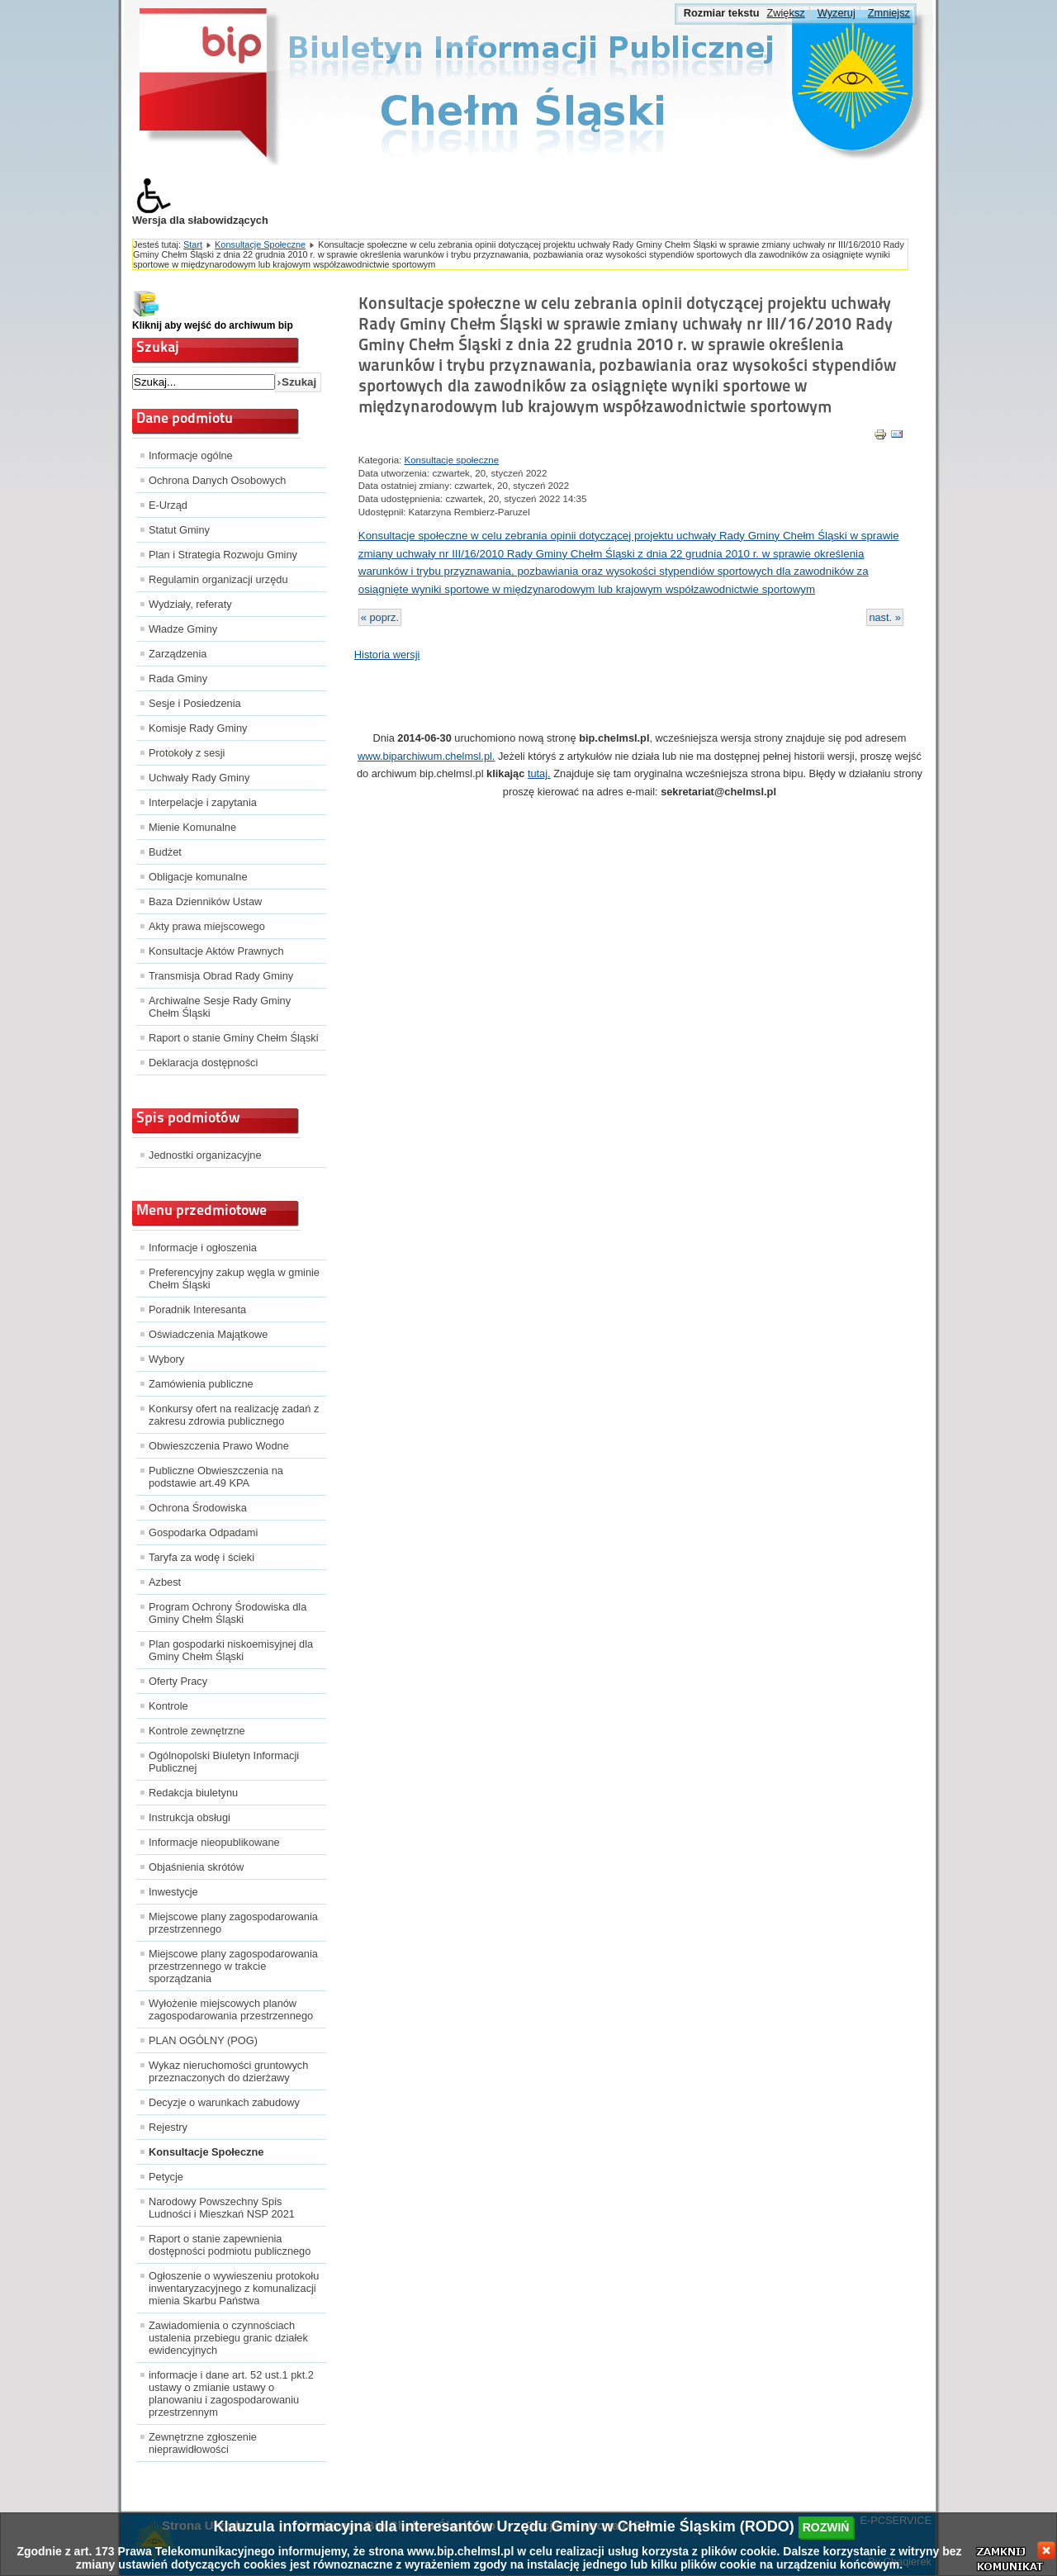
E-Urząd (168, 505)
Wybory (166, 1359)
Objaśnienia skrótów (196, 1867)
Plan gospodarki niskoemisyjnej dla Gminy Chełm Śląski (231, 1650)
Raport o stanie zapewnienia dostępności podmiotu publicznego (229, 2244)
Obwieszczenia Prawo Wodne (219, 1446)
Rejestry (168, 2127)
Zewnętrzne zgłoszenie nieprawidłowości (203, 2443)
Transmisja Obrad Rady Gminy (221, 976)
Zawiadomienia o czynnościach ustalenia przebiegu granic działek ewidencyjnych (228, 2337)
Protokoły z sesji (187, 753)
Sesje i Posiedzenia (195, 703)
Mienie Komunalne (192, 827)
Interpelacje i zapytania (203, 802)
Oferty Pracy (178, 1681)
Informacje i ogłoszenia (203, 1247)
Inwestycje (173, 1892)
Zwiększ (785, 13)
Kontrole (168, 1706)
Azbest (165, 1582)
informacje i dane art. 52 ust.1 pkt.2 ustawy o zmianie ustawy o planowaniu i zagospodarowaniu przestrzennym (231, 2393)
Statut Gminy (179, 530)
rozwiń (826, 2527)
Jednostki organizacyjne (205, 1155)
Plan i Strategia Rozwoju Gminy (223, 554)
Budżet (165, 852)
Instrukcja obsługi (189, 1817)
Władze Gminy (183, 629)
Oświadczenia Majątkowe (208, 1334)
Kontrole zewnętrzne (197, 1730)
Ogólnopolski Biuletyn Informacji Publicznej (224, 1761)
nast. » (884, 617)
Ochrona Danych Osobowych (217, 480)
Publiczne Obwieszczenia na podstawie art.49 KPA (216, 1476)
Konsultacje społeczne (452, 460)
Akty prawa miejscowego (207, 926)
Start (192, 244)
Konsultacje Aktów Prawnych (216, 951)
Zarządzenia (177, 654)
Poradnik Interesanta (197, 1309)
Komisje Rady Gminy (198, 728)
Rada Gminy (178, 678)
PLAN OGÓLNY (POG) (203, 2040)
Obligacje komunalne (198, 877)
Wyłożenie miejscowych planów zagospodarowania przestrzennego (231, 2009)
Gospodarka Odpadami (203, 1532)
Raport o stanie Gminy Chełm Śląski (234, 1038)
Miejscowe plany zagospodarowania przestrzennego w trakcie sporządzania (233, 1966)
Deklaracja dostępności (203, 1062)
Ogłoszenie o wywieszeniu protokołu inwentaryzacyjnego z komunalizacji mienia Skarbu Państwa (234, 2288)
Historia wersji (387, 654)
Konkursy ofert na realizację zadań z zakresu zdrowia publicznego (234, 1414)
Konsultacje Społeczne (260, 244)
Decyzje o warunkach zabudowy (224, 2102)
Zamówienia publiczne (201, 1384)
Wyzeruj (837, 13)
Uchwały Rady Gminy (199, 777)
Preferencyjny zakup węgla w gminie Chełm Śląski (234, 1278)
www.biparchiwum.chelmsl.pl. (426, 756)
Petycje (166, 2176)
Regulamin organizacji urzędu (218, 579)
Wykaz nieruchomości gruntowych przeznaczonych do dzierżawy (228, 2071)
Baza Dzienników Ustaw (205, 901)
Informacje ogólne (191, 455)
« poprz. (380, 617)
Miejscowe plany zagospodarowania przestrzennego (233, 1922)
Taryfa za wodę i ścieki (201, 1557)
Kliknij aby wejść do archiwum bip (212, 325)
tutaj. (539, 773)
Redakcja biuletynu (193, 1792)
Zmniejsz (889, 13)
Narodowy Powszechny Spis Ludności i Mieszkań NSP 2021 (222, 2207)
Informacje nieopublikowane (214, 1842)
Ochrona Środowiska (198, 1507)
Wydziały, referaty (190, 604)
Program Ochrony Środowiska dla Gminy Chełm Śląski (227, 1613)
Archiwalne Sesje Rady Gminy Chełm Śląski (220, 1006)
